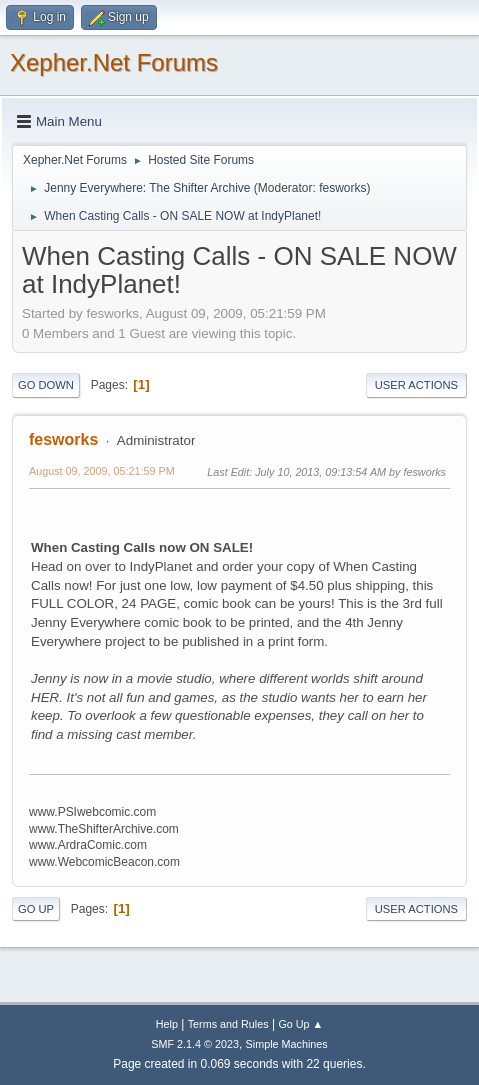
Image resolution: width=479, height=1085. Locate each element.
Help (167, 1024)
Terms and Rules (228, 1024)
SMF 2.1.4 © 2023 (195, 1044)
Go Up (36, 909)
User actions (416, 385)
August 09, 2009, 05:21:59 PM (102, 471)
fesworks (342, 188)
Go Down (46, 385)
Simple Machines (287, 1044)
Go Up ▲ (300, 1024)
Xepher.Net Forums (114, 62)
